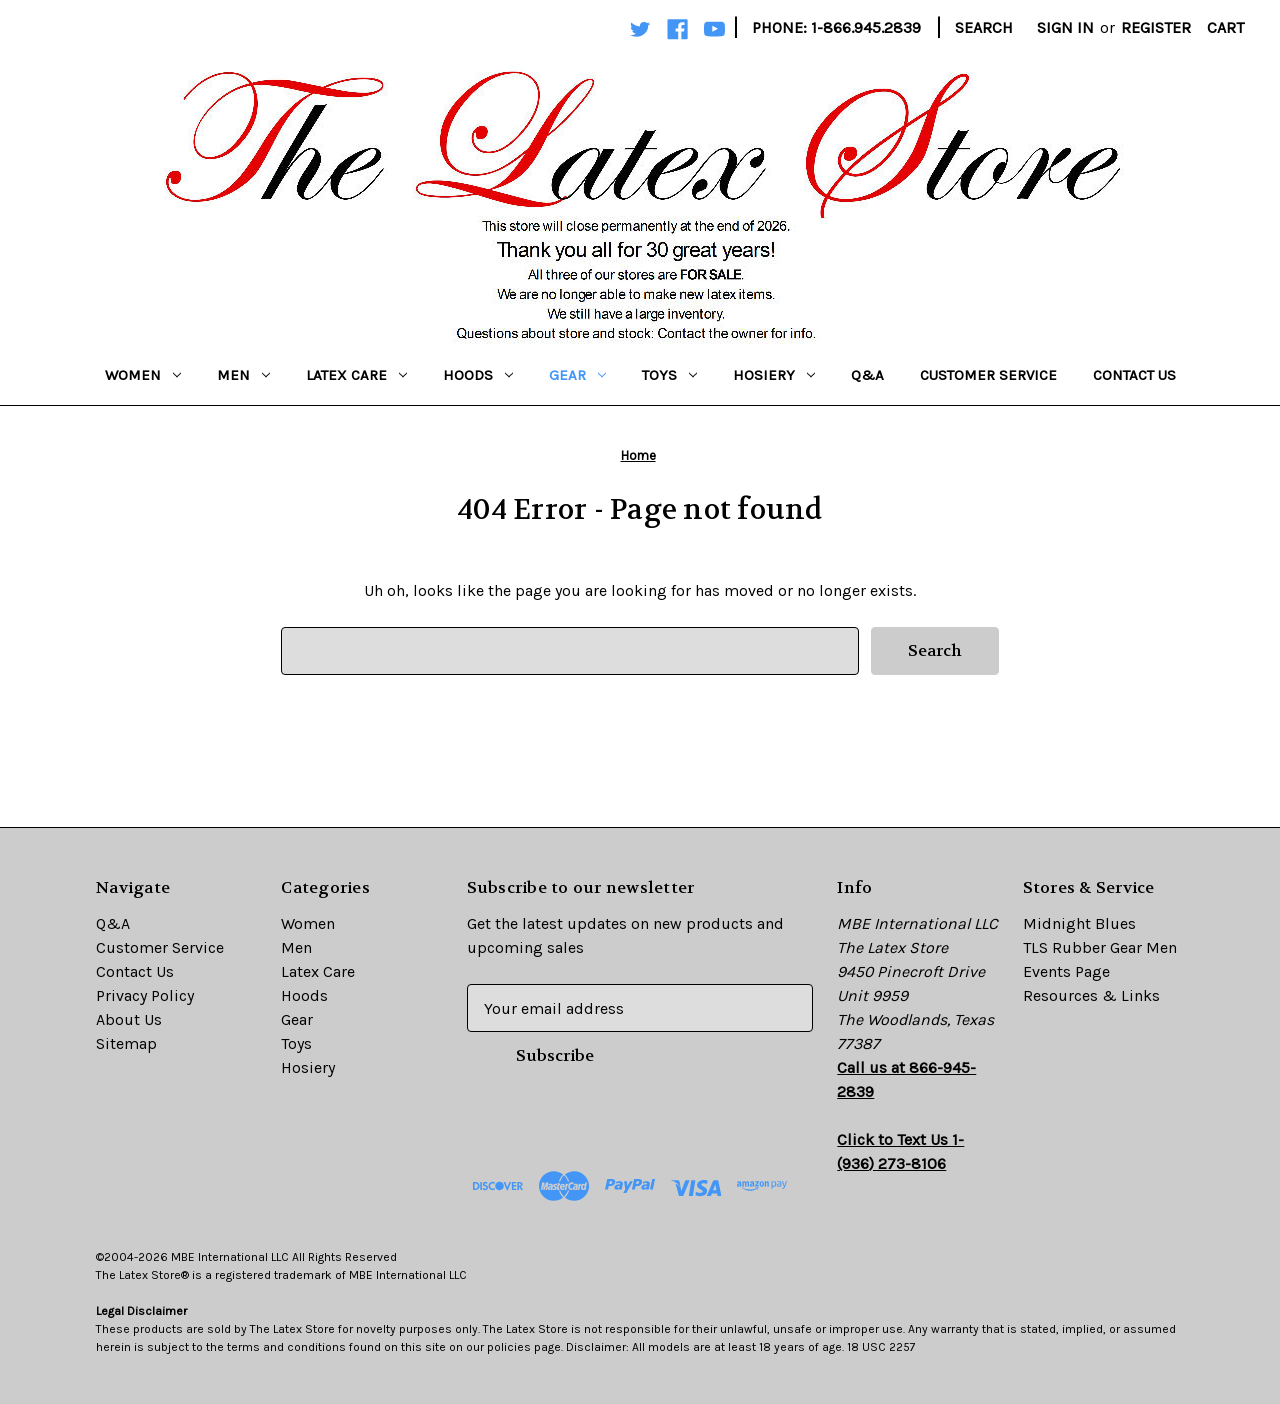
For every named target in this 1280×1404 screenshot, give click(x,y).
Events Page (1066, 971)
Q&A (867, 375)
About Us (129, 1019)
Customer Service (988, 375)
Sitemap (126, 1043)
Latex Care (356, 375)
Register (1156, 27)
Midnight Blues (1079, 923)
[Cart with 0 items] (1225, 28)
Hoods (478, 375)
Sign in (1065, 27)
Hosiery (774, 375)
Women (143, 375)
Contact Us (1134, 375)
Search (984, 27)
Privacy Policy (145, 995)
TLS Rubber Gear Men (1100, 947)
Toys (669, 375)
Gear (577, 375)
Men (243, 375)
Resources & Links (1091, 995)
